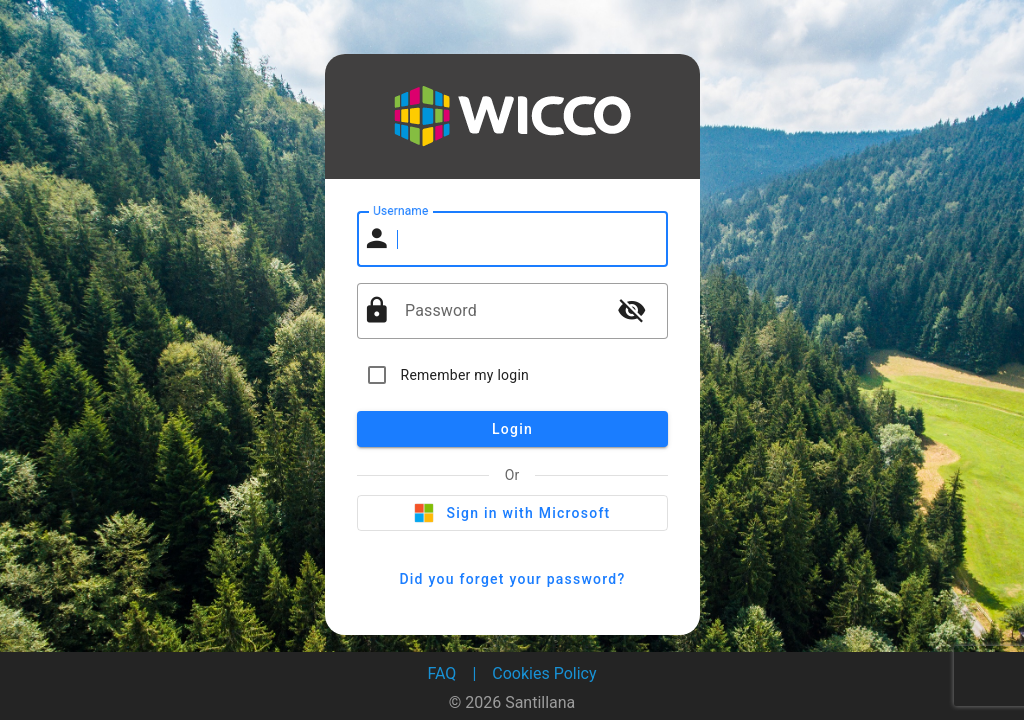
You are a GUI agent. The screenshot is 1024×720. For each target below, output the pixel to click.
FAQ (442, 673)
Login (512, 429)
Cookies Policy (544, 673)
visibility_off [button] (632, 310)
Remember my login (465, 375)
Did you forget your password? (512, 579)
